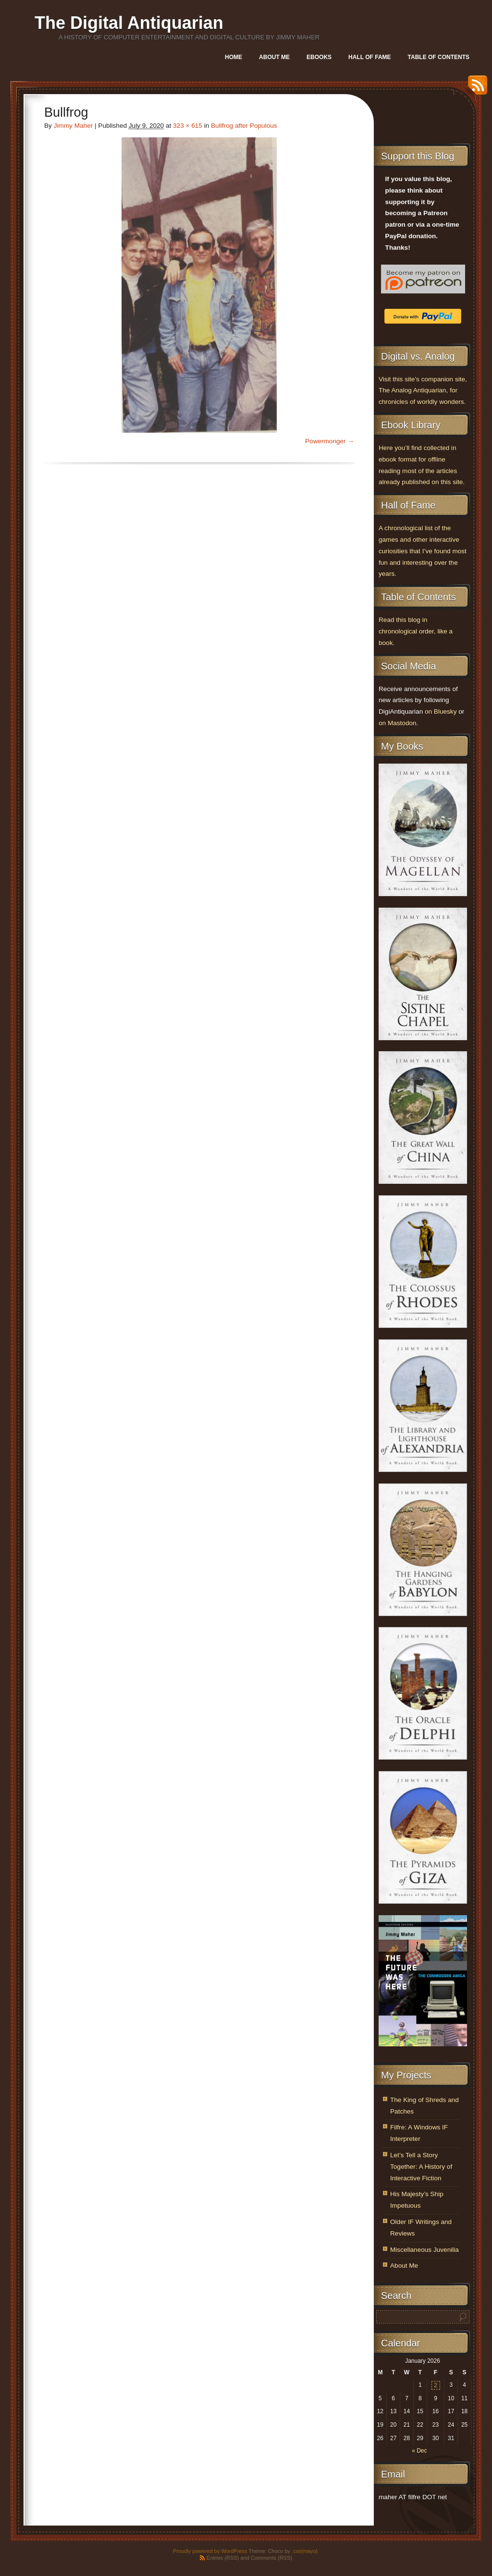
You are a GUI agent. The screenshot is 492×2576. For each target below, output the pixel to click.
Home (233, 57)
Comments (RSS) (271, 2558)
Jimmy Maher (73, 125)
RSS (475, 88)
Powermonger (325, 441)
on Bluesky (441, 711)
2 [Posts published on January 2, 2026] (435, 2385)
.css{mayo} (305, 2551)
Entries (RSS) (223, 2558)
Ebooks (319, 57)
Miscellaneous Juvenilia (424, 2249)
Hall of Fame (369, 57)
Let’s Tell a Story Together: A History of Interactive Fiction (421, 2166)
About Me (274, 57)
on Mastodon (398, 723)
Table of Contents (438, 57)
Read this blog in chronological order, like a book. (416, 631)
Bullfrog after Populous (244, 125)
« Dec (419, 2450)
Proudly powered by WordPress (210, 2551)
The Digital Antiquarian (129, 23)
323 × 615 (187, 125)
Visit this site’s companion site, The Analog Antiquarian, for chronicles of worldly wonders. (423, 391)
